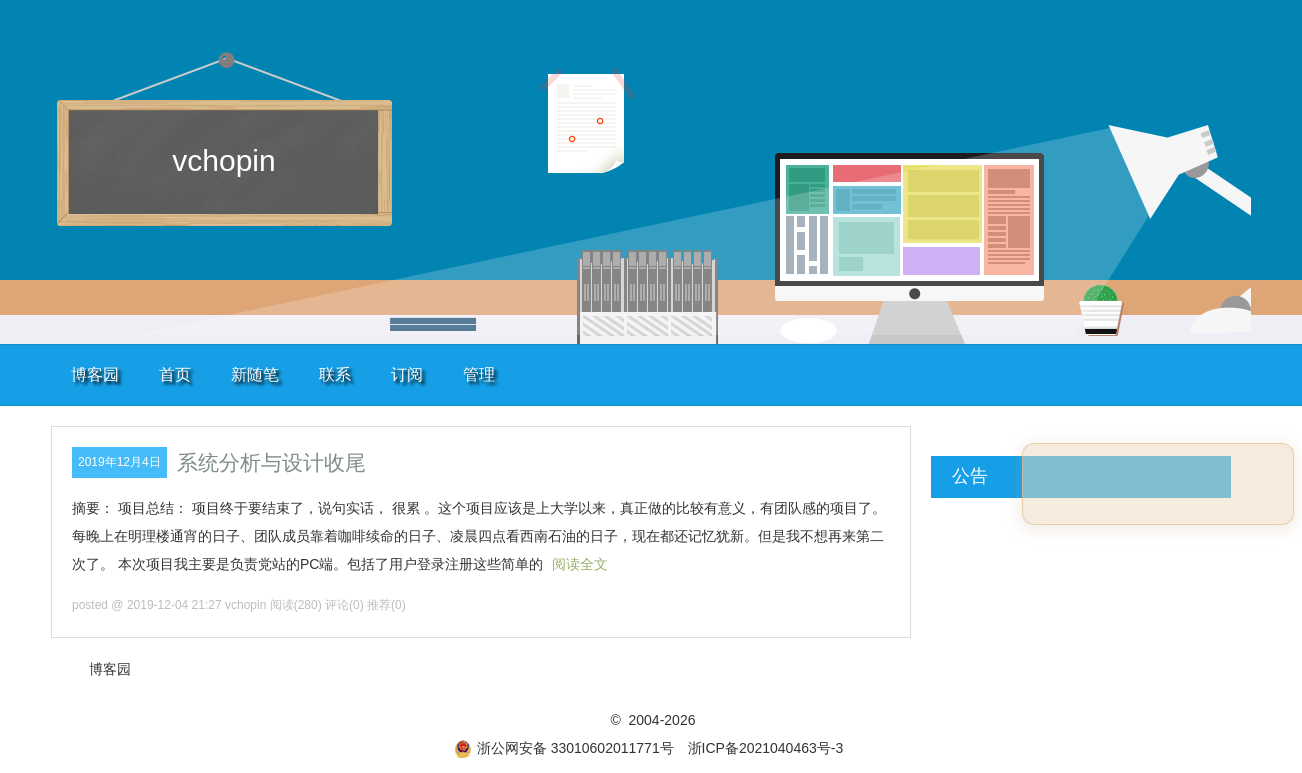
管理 (479, 374)
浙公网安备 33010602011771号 (564, 748)
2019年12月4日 (119, 462)
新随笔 (255, 374)
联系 (335, 374)
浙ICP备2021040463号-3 (766, 748)
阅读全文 (580, 564)
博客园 (95, 374)
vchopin (223, 160)
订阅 (407, 374)
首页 (175, 374)
